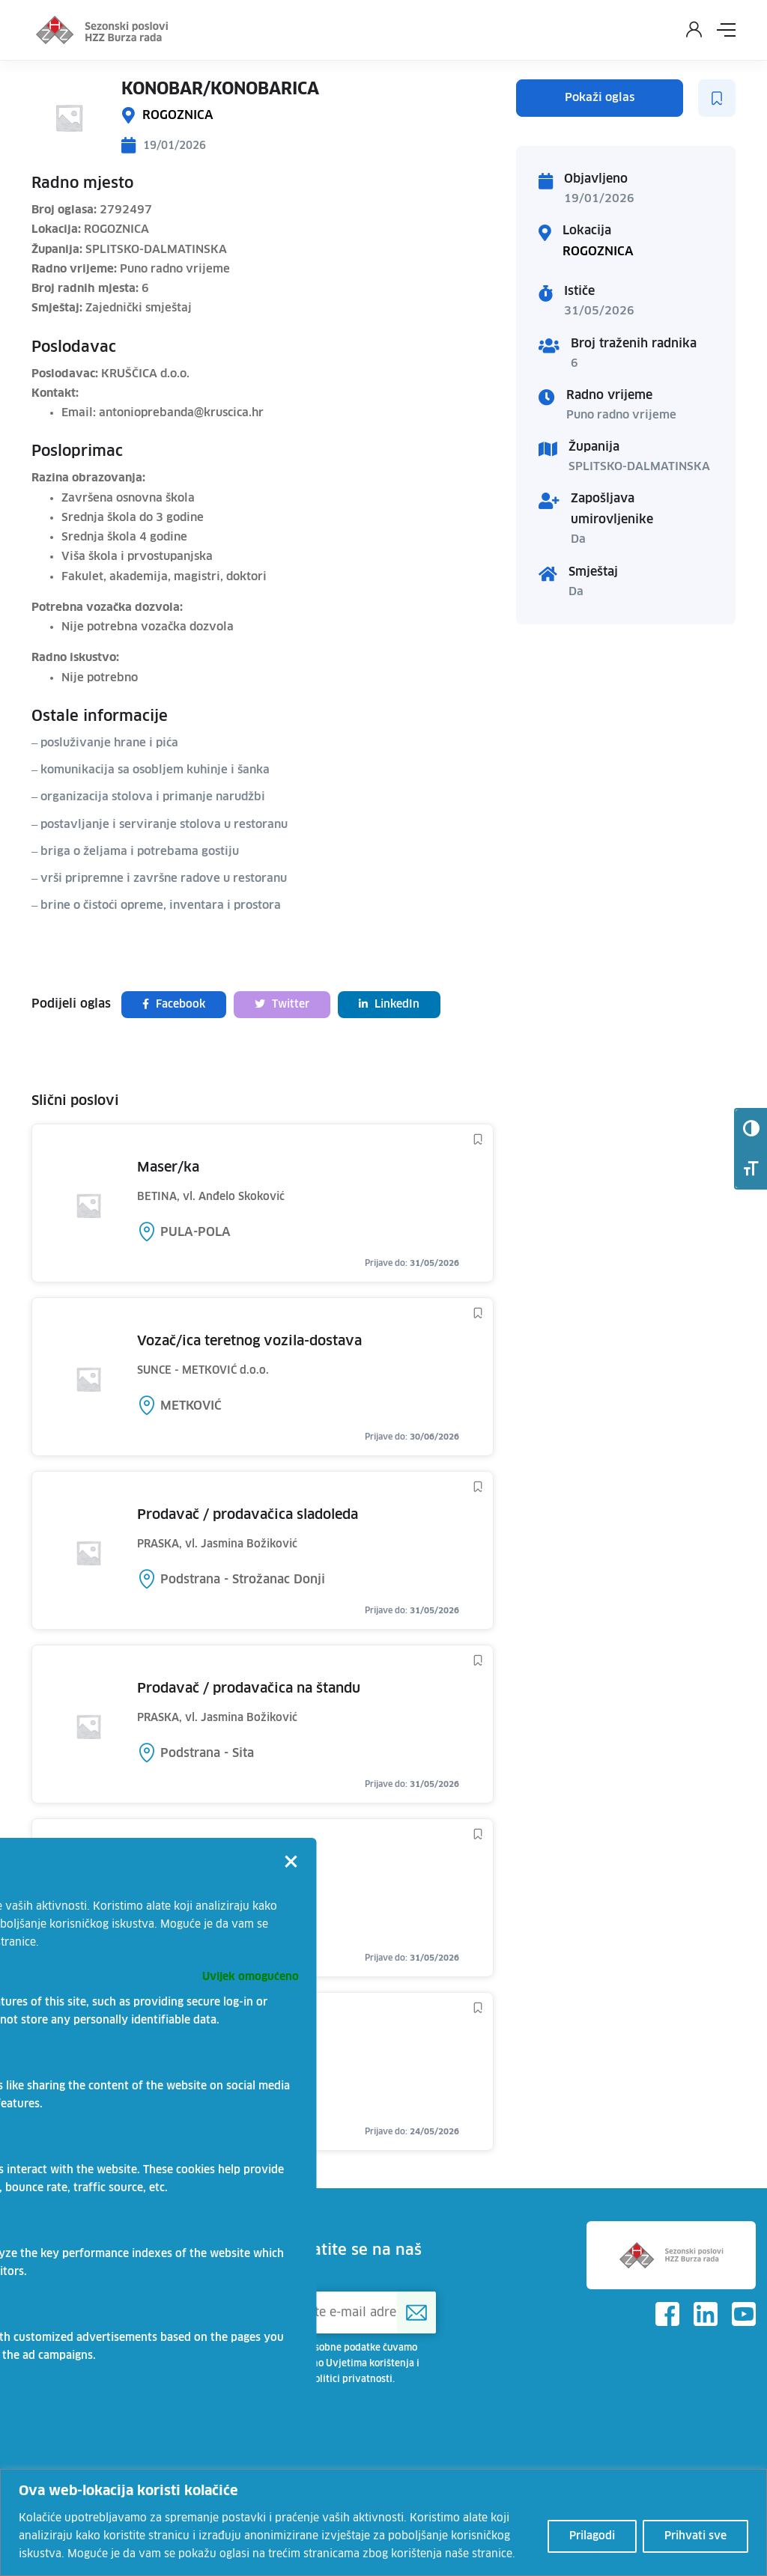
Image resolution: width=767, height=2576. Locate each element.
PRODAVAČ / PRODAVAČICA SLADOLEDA (247, 1515)
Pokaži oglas (599, 97)
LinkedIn (389, 1004)
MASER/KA (168, 1168)
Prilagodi (592, 2536)
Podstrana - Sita (207, 1753)
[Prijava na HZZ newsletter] (416, 2312)
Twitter (282, 1004)
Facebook (173, 1004)
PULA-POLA (195, 1232)
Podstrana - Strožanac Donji (242, 1580)
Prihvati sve (695, 2536)
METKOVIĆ (191, 1406)
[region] (383, 2522)
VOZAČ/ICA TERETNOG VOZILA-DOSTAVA (249, 1341)
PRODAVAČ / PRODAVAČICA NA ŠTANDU (248, 1689)
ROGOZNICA (177, 115)
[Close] (291, 1863)
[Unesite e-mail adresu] (351, 2312)
